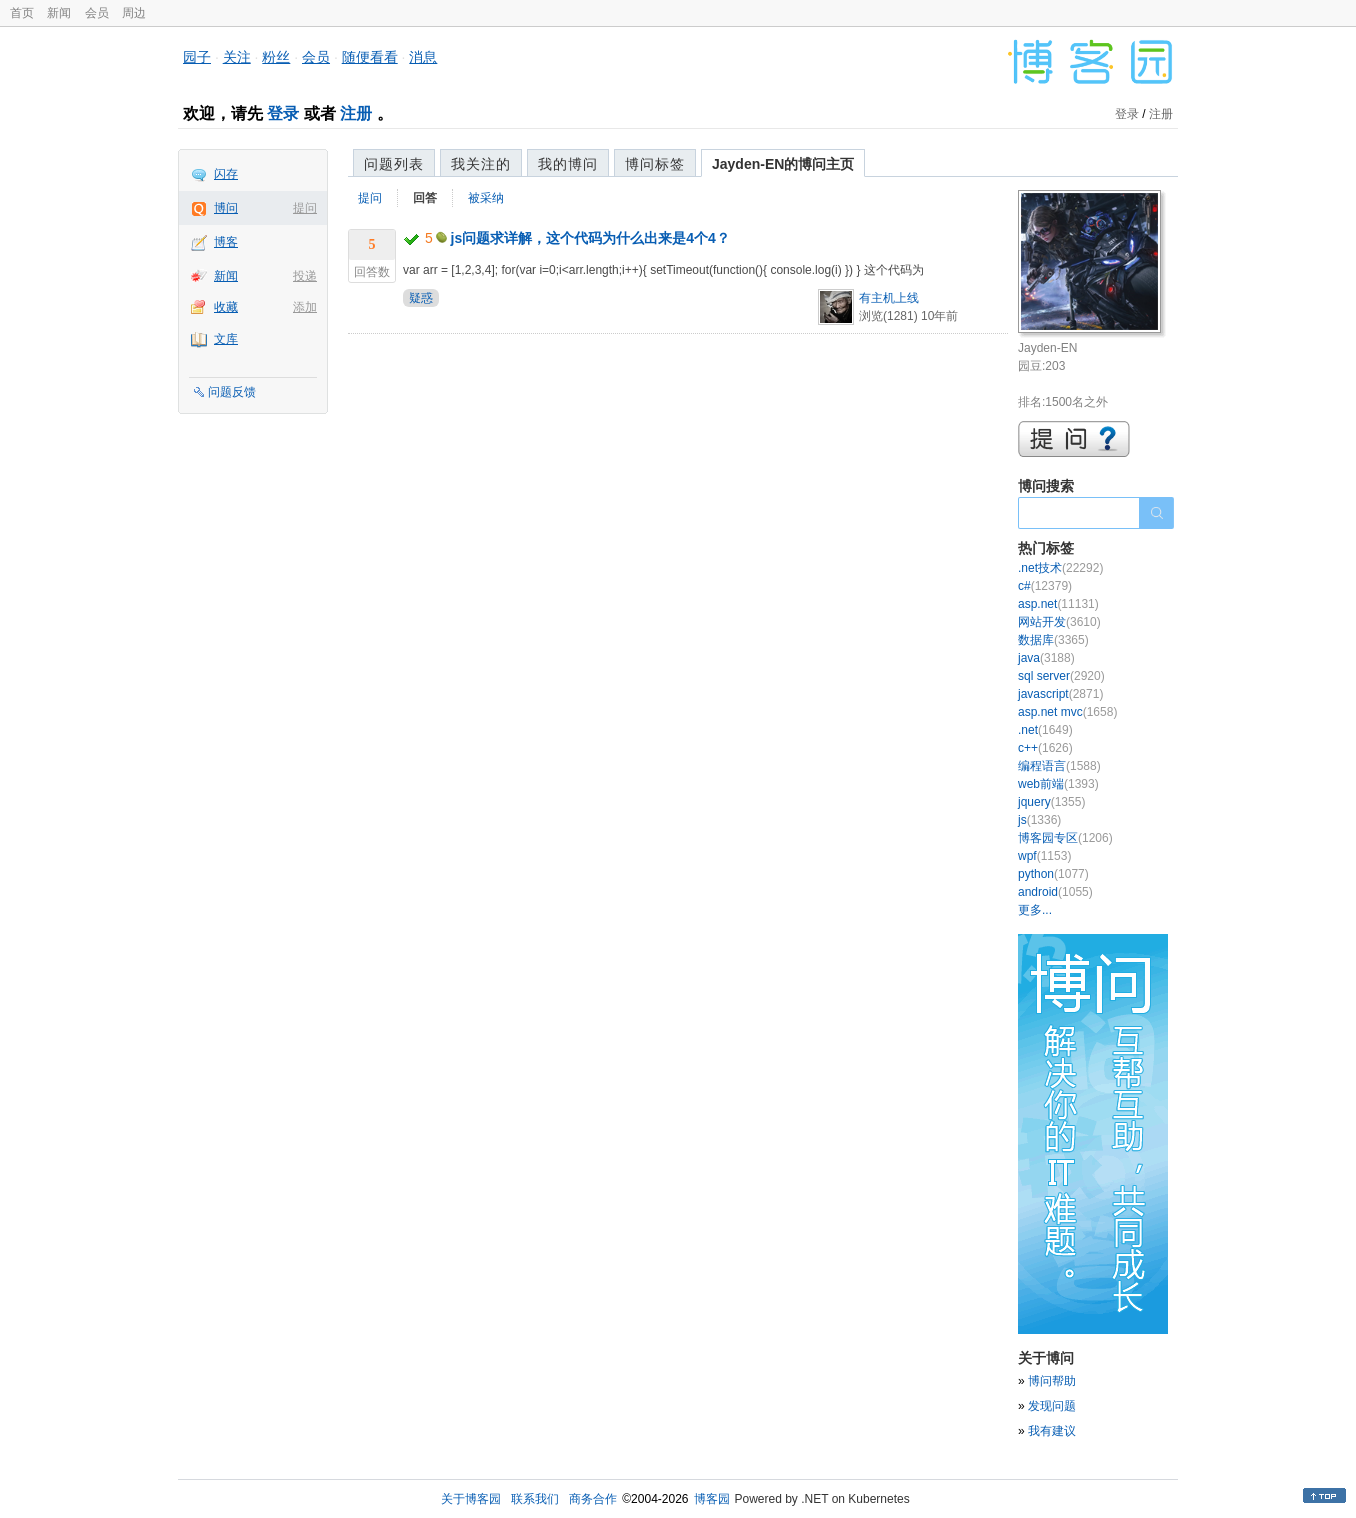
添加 (305, 307)
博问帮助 (1052, 1381)
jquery (1051, 802)
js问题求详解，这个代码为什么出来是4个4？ (590, 238)
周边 (134, 13)
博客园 (712, 1499)
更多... (1035, 910)
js (1039, 820)
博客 (226, 242)
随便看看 (370, 57)
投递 (305, 276)
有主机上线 (889, 298)
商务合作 (593, 1499)
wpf (1044, 856)
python (1053, 874)
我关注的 (481, 164)
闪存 (226, 174)
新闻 (59, 13)
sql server (1061, 676)
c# (1045, 586)
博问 (226, 208)
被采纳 (486, 198)
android (1055, 892)
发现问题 (1052, 1406)
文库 (226, 339)
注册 (356, 113)
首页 (22, 13)
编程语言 (1059, 766)
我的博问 (568, 164)
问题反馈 (232, 392)
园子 (197, 57)
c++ (1045, 748)
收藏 (226, 307)
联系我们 (535, 1499)
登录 (283, 113)
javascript (1060, 694)
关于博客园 (471, 1499)
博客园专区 (1065, 838)
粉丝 (276, 57)
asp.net (1058, 604)
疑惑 (421, 298)
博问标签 (655, 164)
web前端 (1058, 784)
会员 (97, 13)
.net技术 (1060, 568)
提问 (305, 208)
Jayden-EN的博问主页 (783, 164)
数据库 (1053, 640)
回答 (425, 198)
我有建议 (1052, 1431)
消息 (423, 57)
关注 (237, 57)
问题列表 (394, 164)
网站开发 (1059, 622)
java (1046, 658)
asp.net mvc (1067, 712)
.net (1045, 730)
